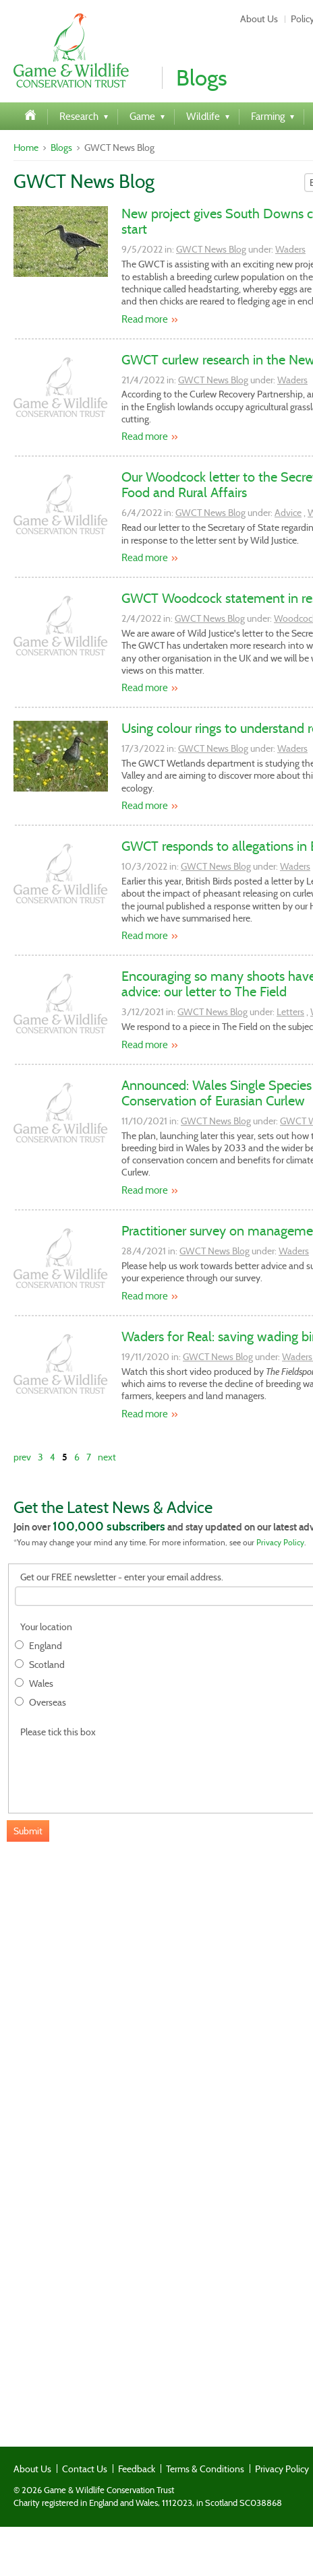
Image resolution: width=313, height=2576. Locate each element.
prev (22, 1457)
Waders (290, 249)
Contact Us (84, 2469)
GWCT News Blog (211, 249)
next (107, 1457)
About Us (259, 19)
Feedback (136, 2469)
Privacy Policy (280, 1542)
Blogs (61, 147)
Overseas (47, 1702)
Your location (46, 1627)
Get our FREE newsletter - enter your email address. (121, 1577)
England (45, 1646)
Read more (144, 319)
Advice (288, 513)
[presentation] (117, 1768)
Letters (290, 1012)
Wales (41, 1683)
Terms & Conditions (205, 2469)
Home (25, 147)
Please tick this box (58, 1732)
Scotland (47, 1665)
